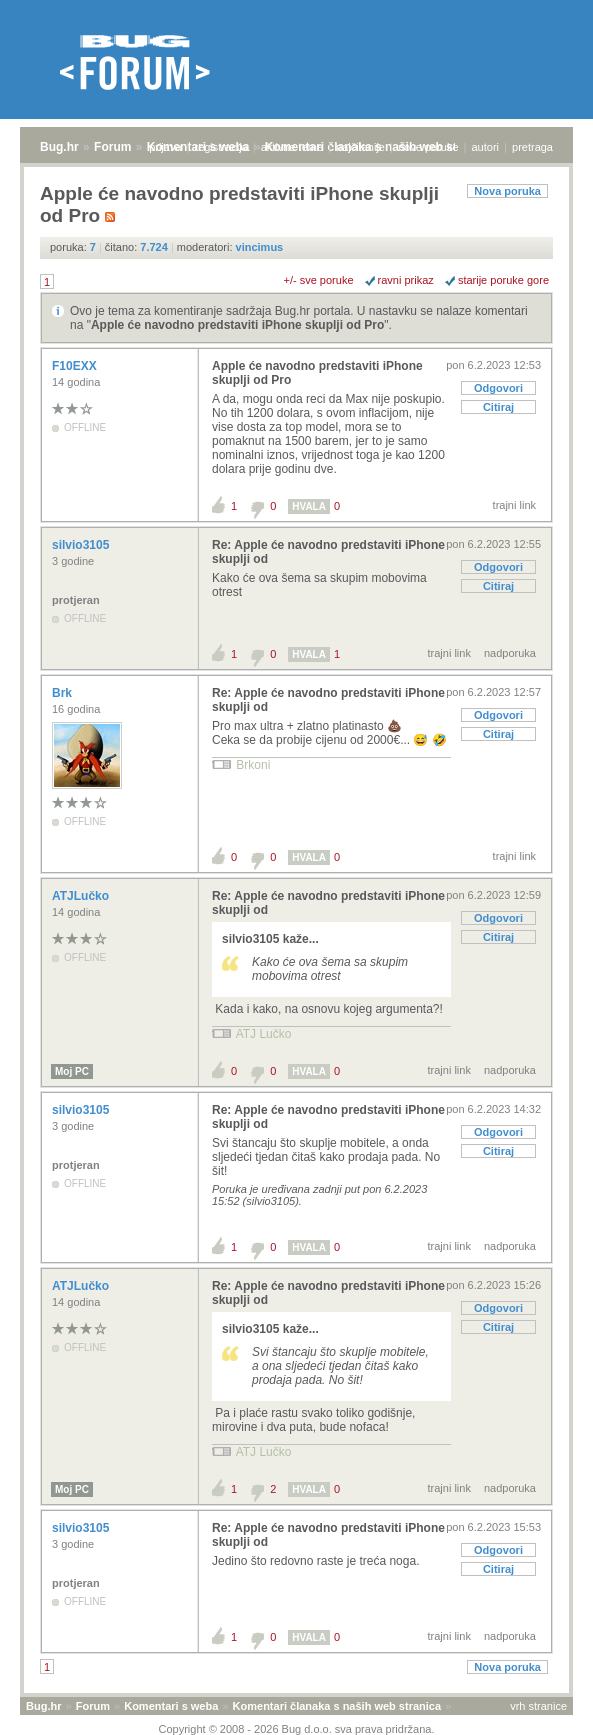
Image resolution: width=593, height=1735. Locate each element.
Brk (63, 693)
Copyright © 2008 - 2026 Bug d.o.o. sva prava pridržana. (297, 1729)
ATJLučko (82, 896)
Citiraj (498, 407)
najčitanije (360, 147)
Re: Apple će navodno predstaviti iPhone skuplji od (328, 552)
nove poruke (428, 147)
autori (486, 147)
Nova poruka (507, 191)
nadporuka (510, 653)
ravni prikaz (406, 280)
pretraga (532, 147)
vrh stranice (538, 1706)
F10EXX (76, 366)
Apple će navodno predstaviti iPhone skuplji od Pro (237, 325)
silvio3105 (82, 545)
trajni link (514, 505)
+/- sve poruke (319, 280)
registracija (221, 147)
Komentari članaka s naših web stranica (337, 1706)
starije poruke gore (503, 280)
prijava (165, 147)
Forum (112, 147)
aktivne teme (292, 147)
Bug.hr (59, 147)
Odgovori (498, 388)
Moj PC (72, 1071)
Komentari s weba (171, 1706)
